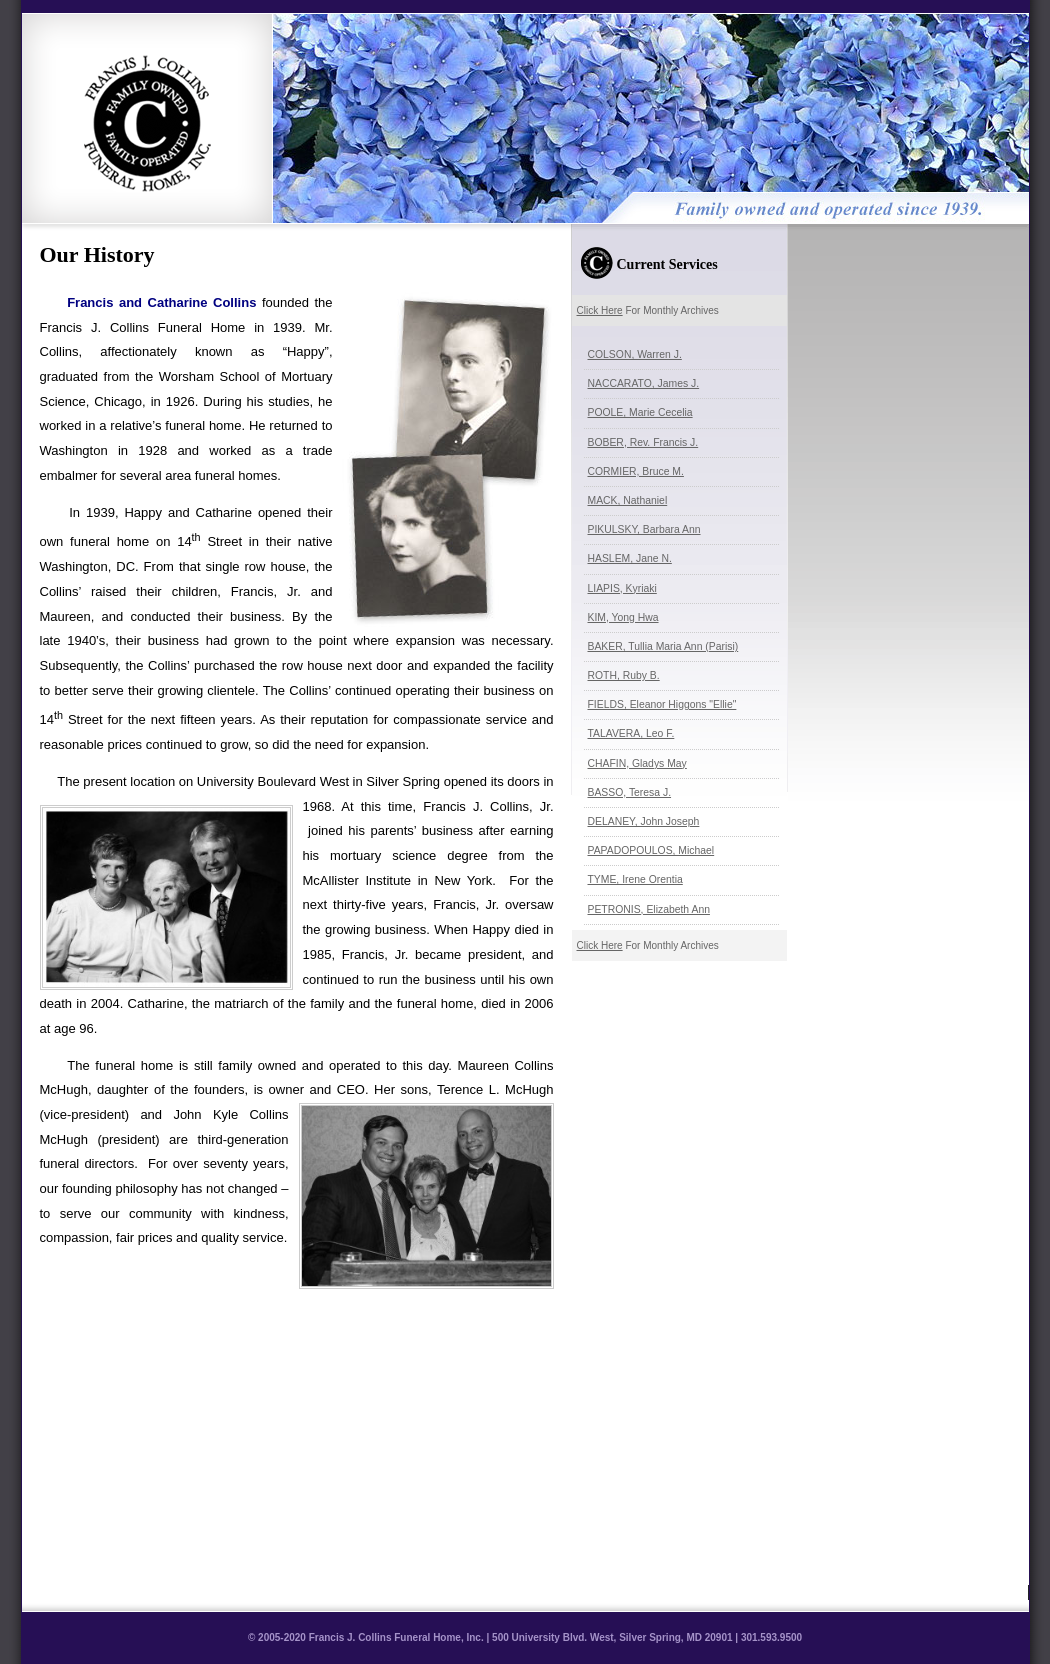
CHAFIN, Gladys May (637, 763)
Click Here (600, 310)
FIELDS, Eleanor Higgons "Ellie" (662, 704)
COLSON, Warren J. (635, 354)
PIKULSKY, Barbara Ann (644, 529)
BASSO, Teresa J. (630, 792)
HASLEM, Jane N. (630, 558)
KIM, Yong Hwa (623, 617)
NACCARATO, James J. (644, 383)
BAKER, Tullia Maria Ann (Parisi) (663, 646)
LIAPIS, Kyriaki (622, 588)
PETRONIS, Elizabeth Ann (649, 909)
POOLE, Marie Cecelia (640, 412)
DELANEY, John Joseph (644, 821)
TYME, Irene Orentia (635, 879)
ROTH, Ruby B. (624, 675)
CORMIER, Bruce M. (636, 471)
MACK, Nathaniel (628, 500)
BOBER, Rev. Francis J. (643, 442)
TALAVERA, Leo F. (631, 733)
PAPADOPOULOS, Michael (651, 850)
